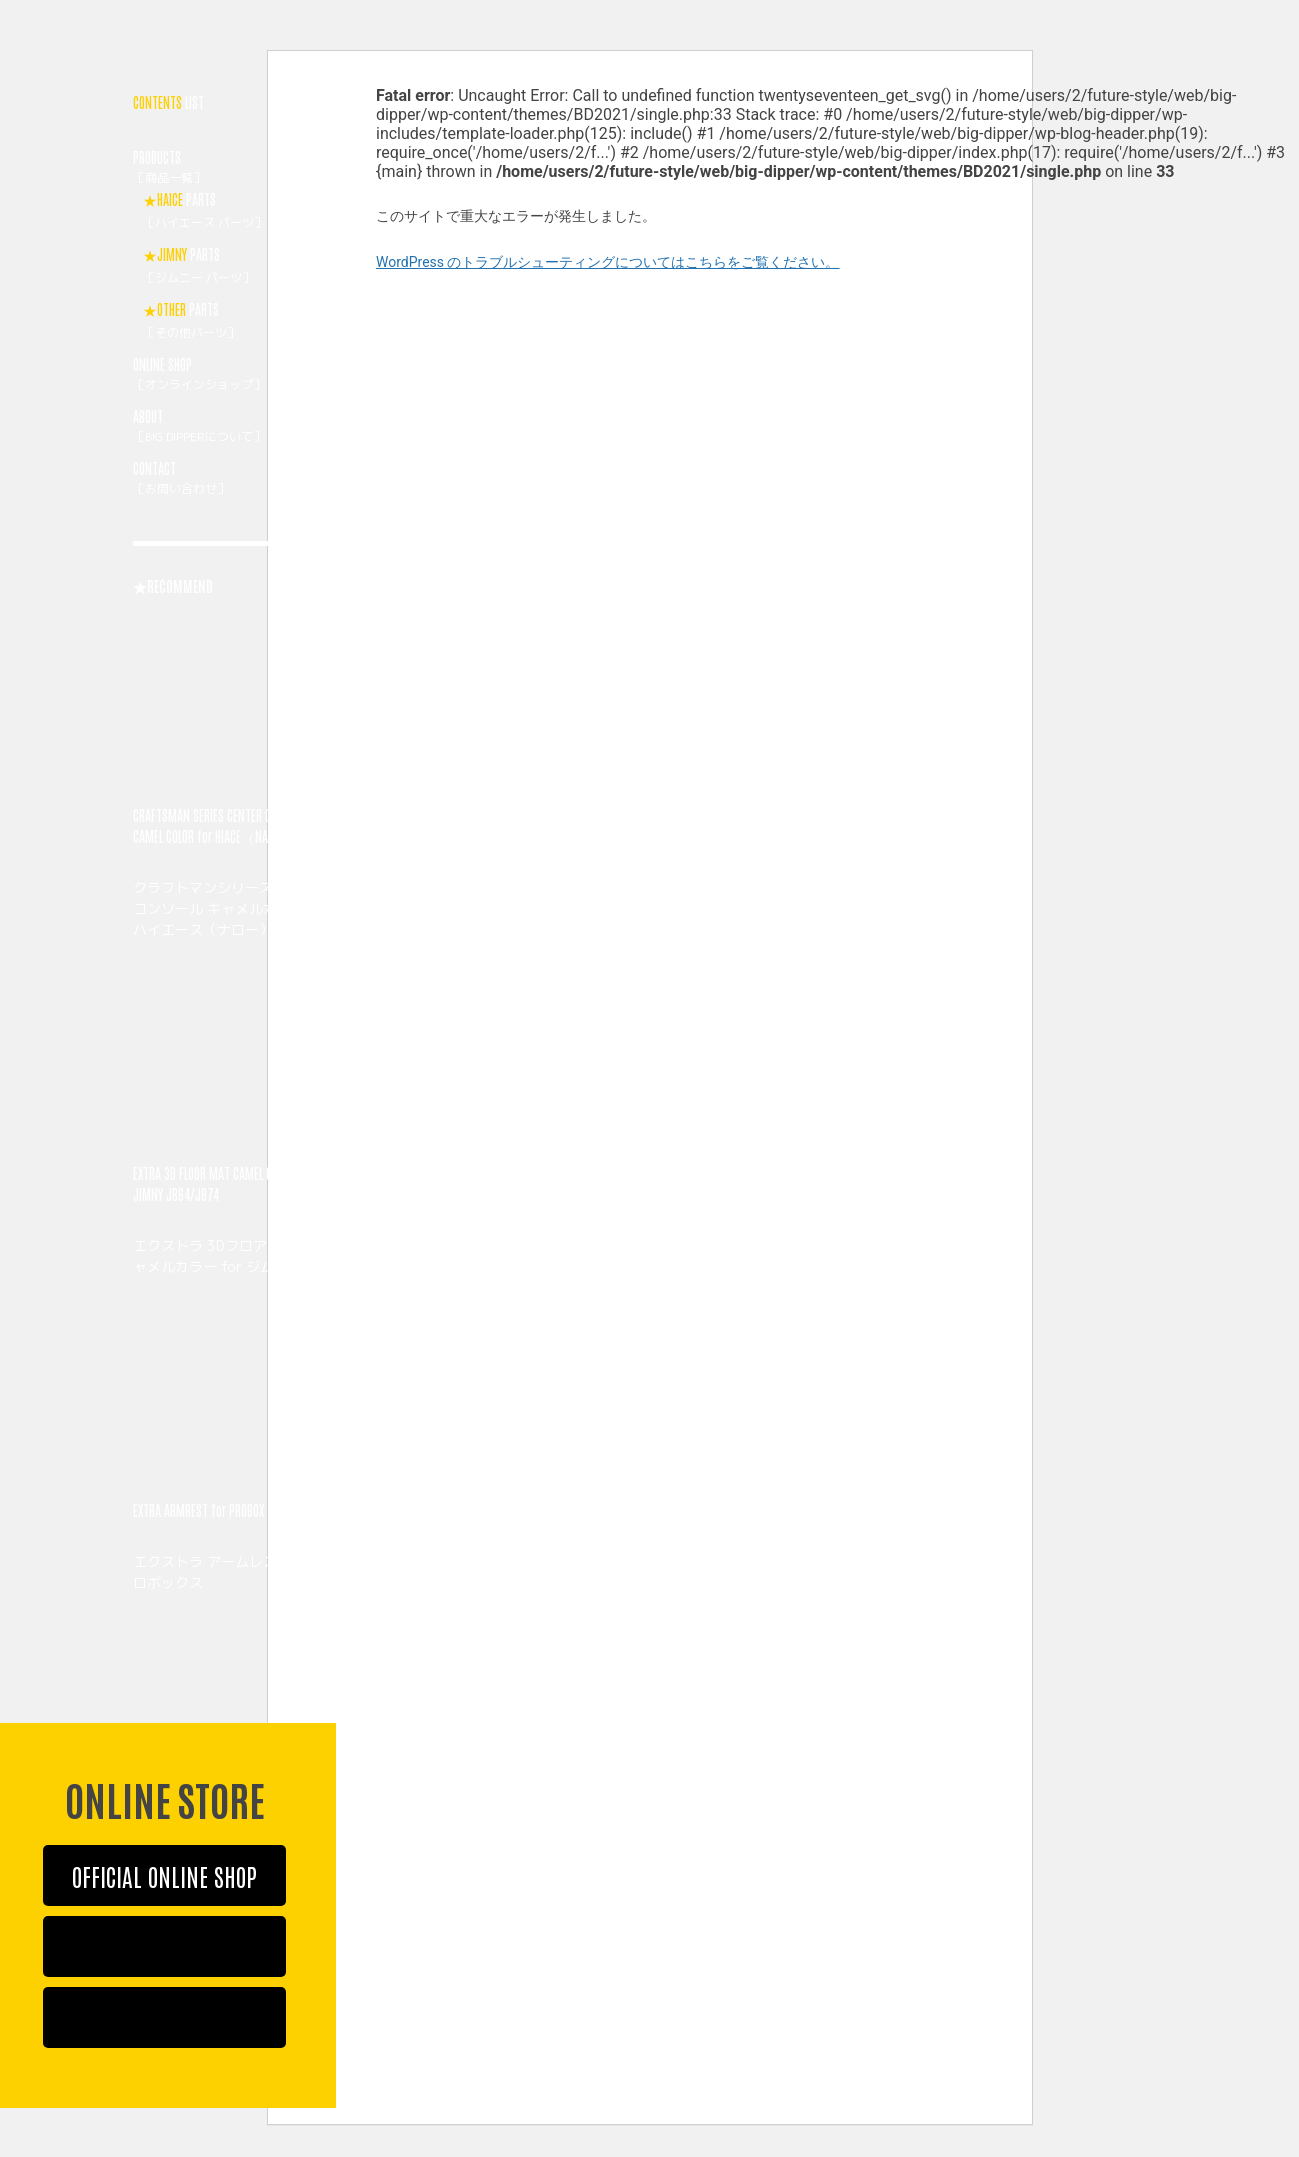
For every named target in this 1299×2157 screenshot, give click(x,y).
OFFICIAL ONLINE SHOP (164, 1875)
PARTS (239, 212)
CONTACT (234, 480)
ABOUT (234, 428)
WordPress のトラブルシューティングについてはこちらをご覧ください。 (608, 262)
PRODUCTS (234, 169)
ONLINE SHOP (234, 376)
